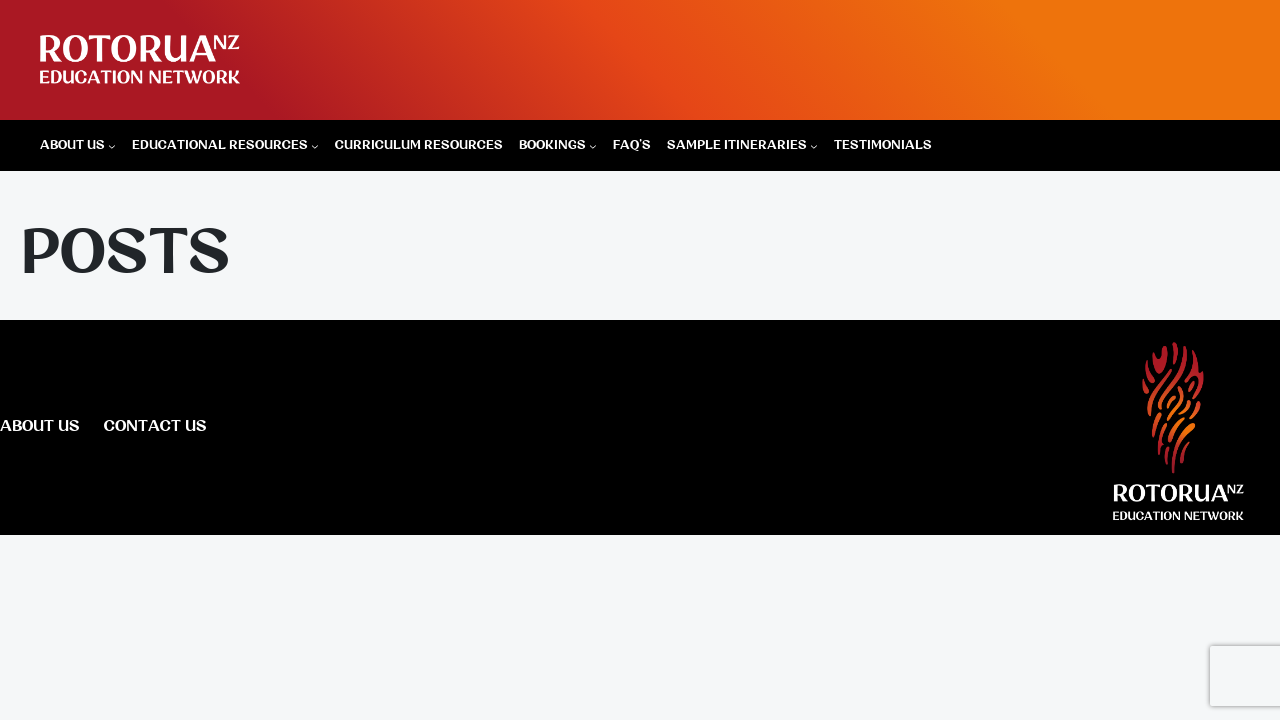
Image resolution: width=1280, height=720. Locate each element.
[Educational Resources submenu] (315, 146)
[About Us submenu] (112, 146)
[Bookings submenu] (593, 146)
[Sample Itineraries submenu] (814, 146)
